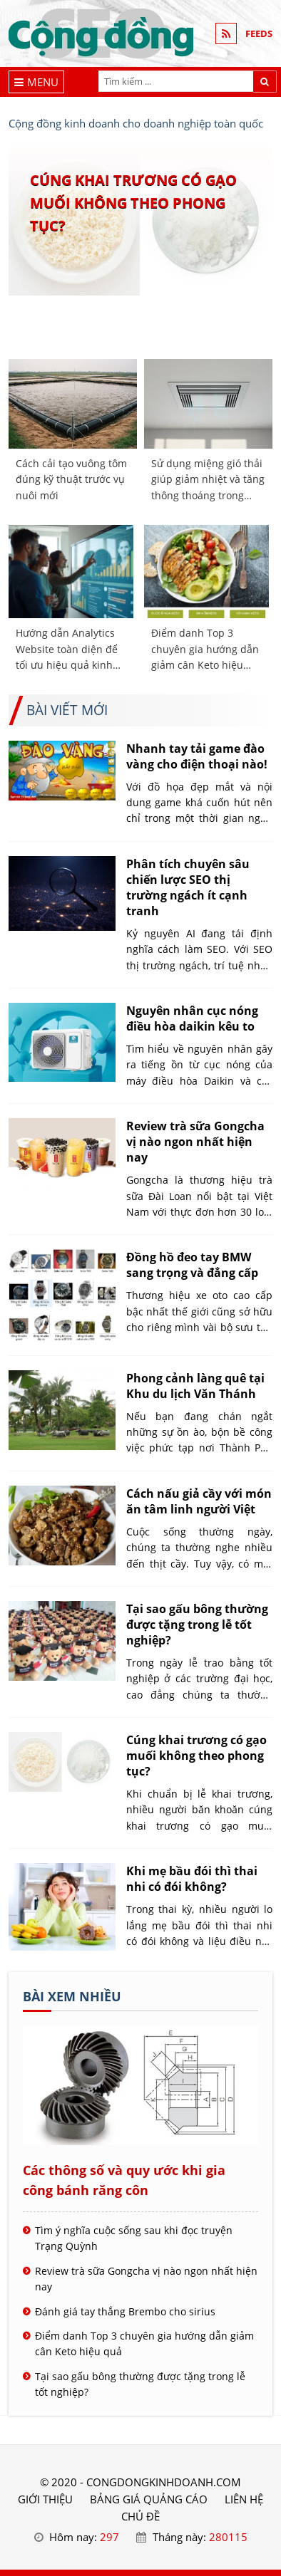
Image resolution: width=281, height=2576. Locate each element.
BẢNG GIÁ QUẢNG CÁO (149, 2499)
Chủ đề (140, 2516)
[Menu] (37, 82)
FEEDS (258, 33)
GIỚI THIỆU (45, 2499)
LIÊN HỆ (244, 2499)
